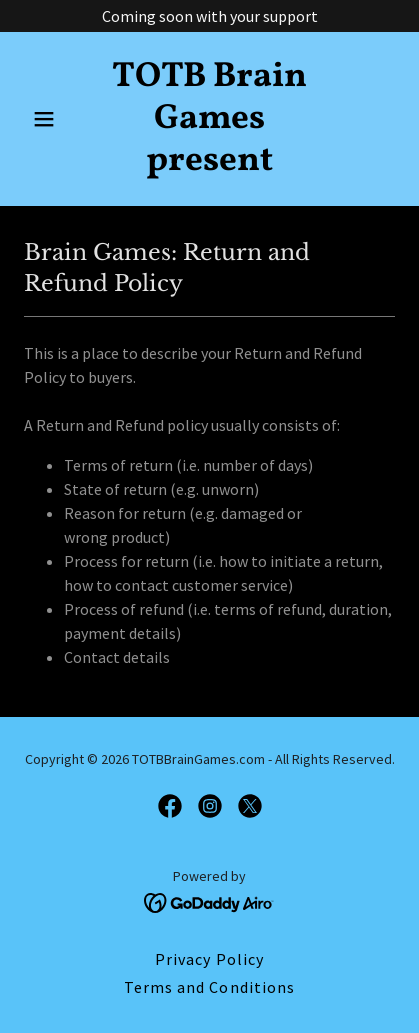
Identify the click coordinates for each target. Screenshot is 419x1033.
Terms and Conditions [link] (209, 987)
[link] (210, 164)
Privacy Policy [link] (209, 959)
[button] (52, 119)
